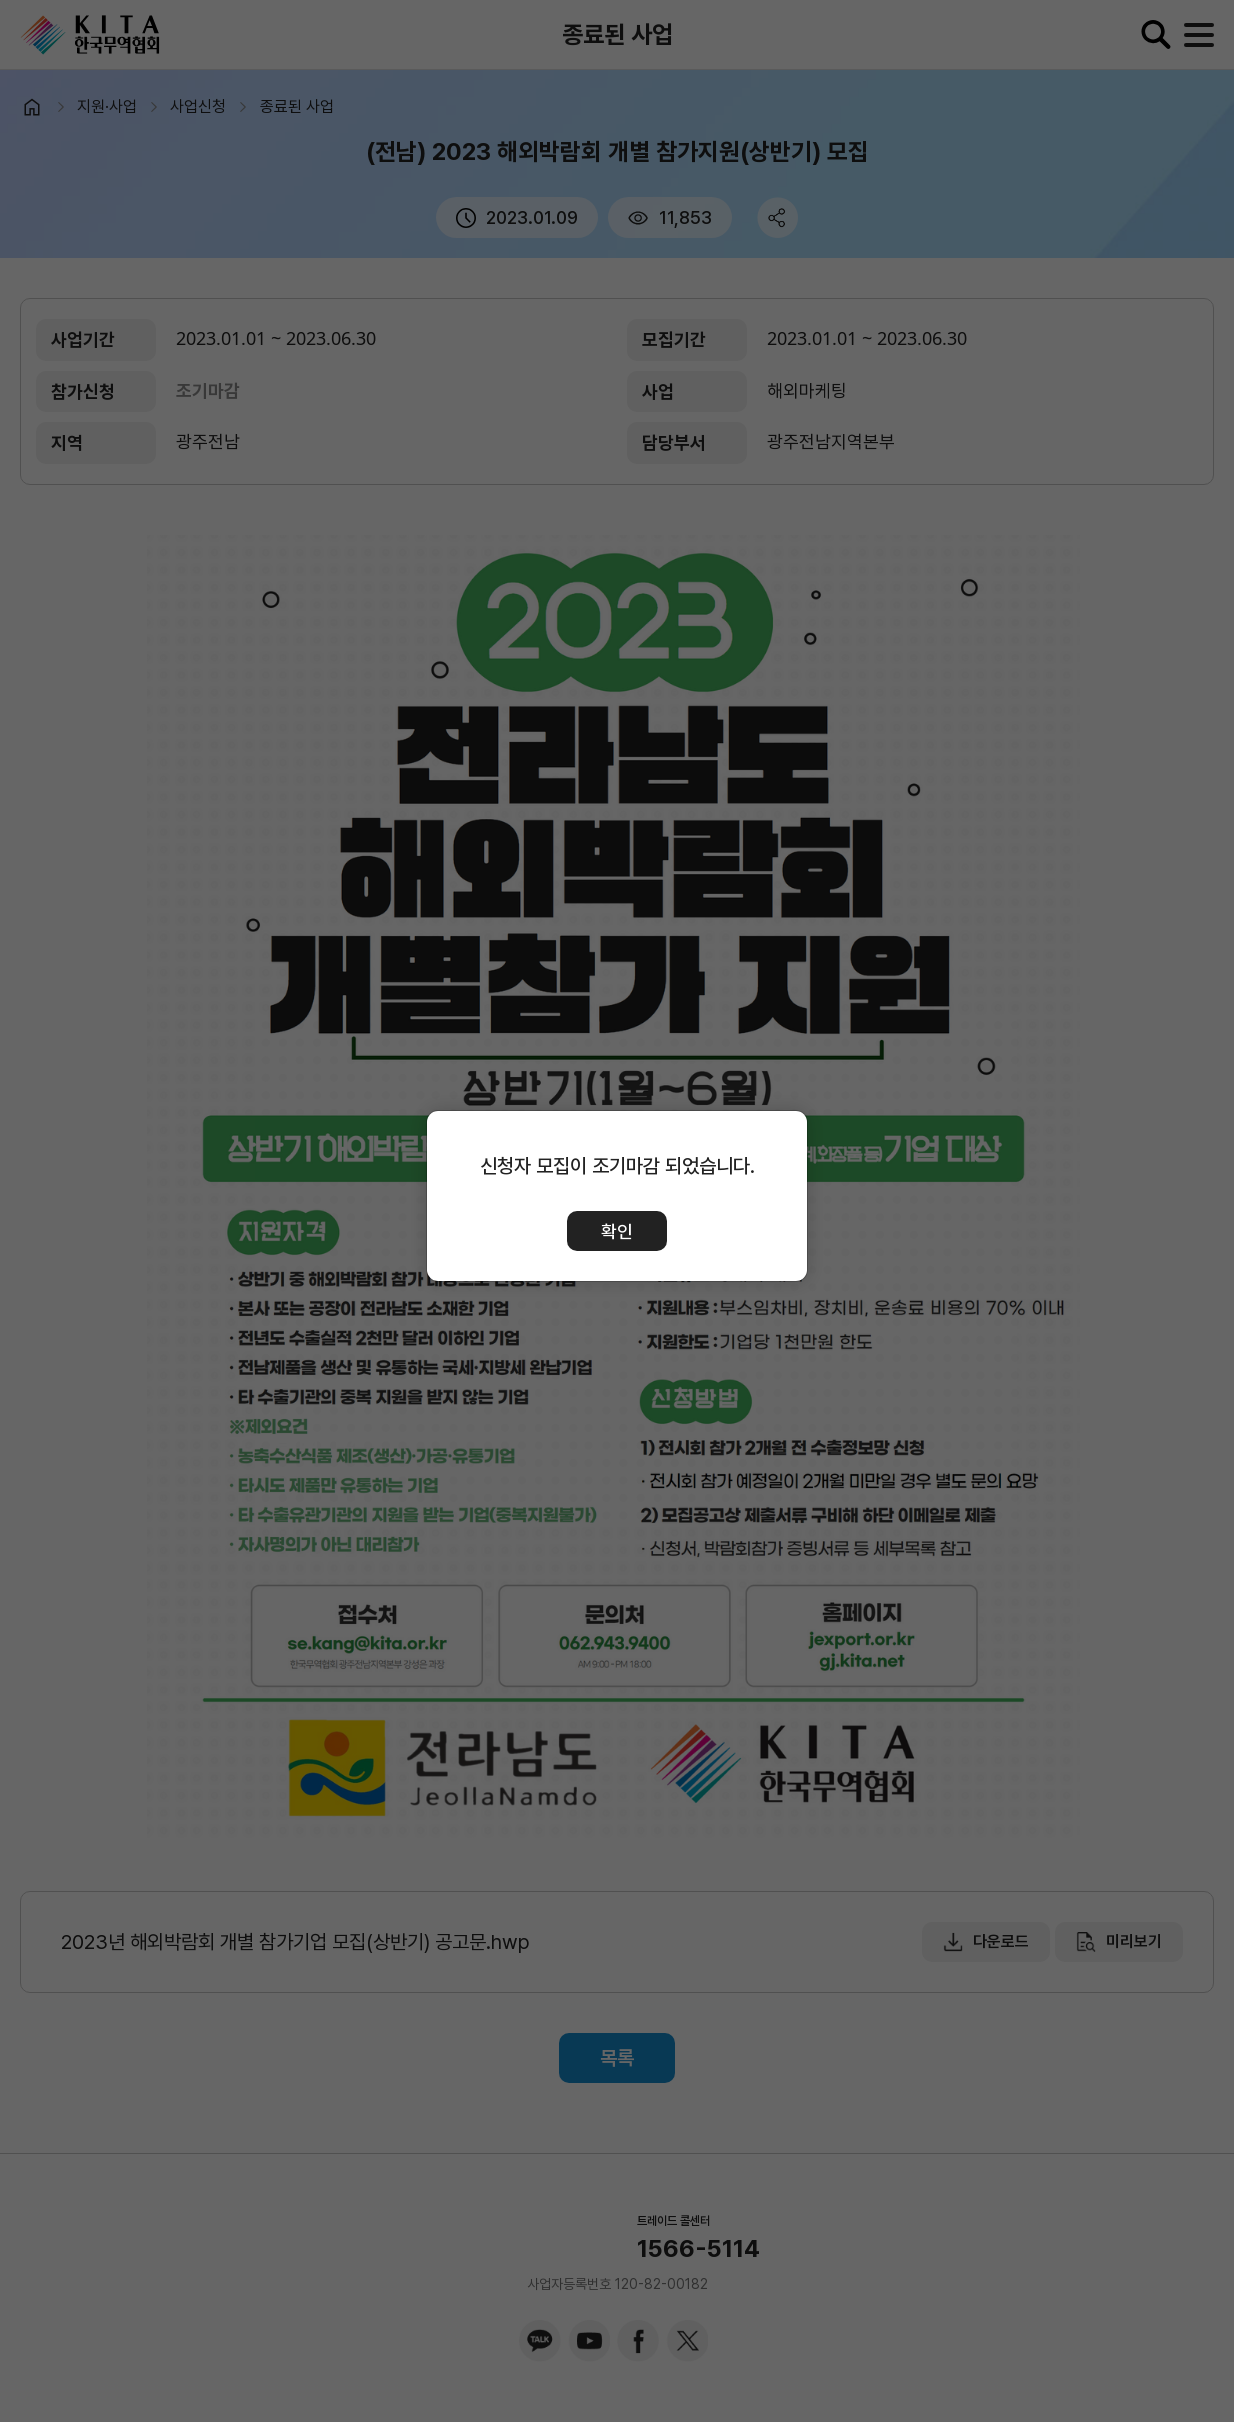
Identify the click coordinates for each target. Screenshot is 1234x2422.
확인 (617, 1231)
